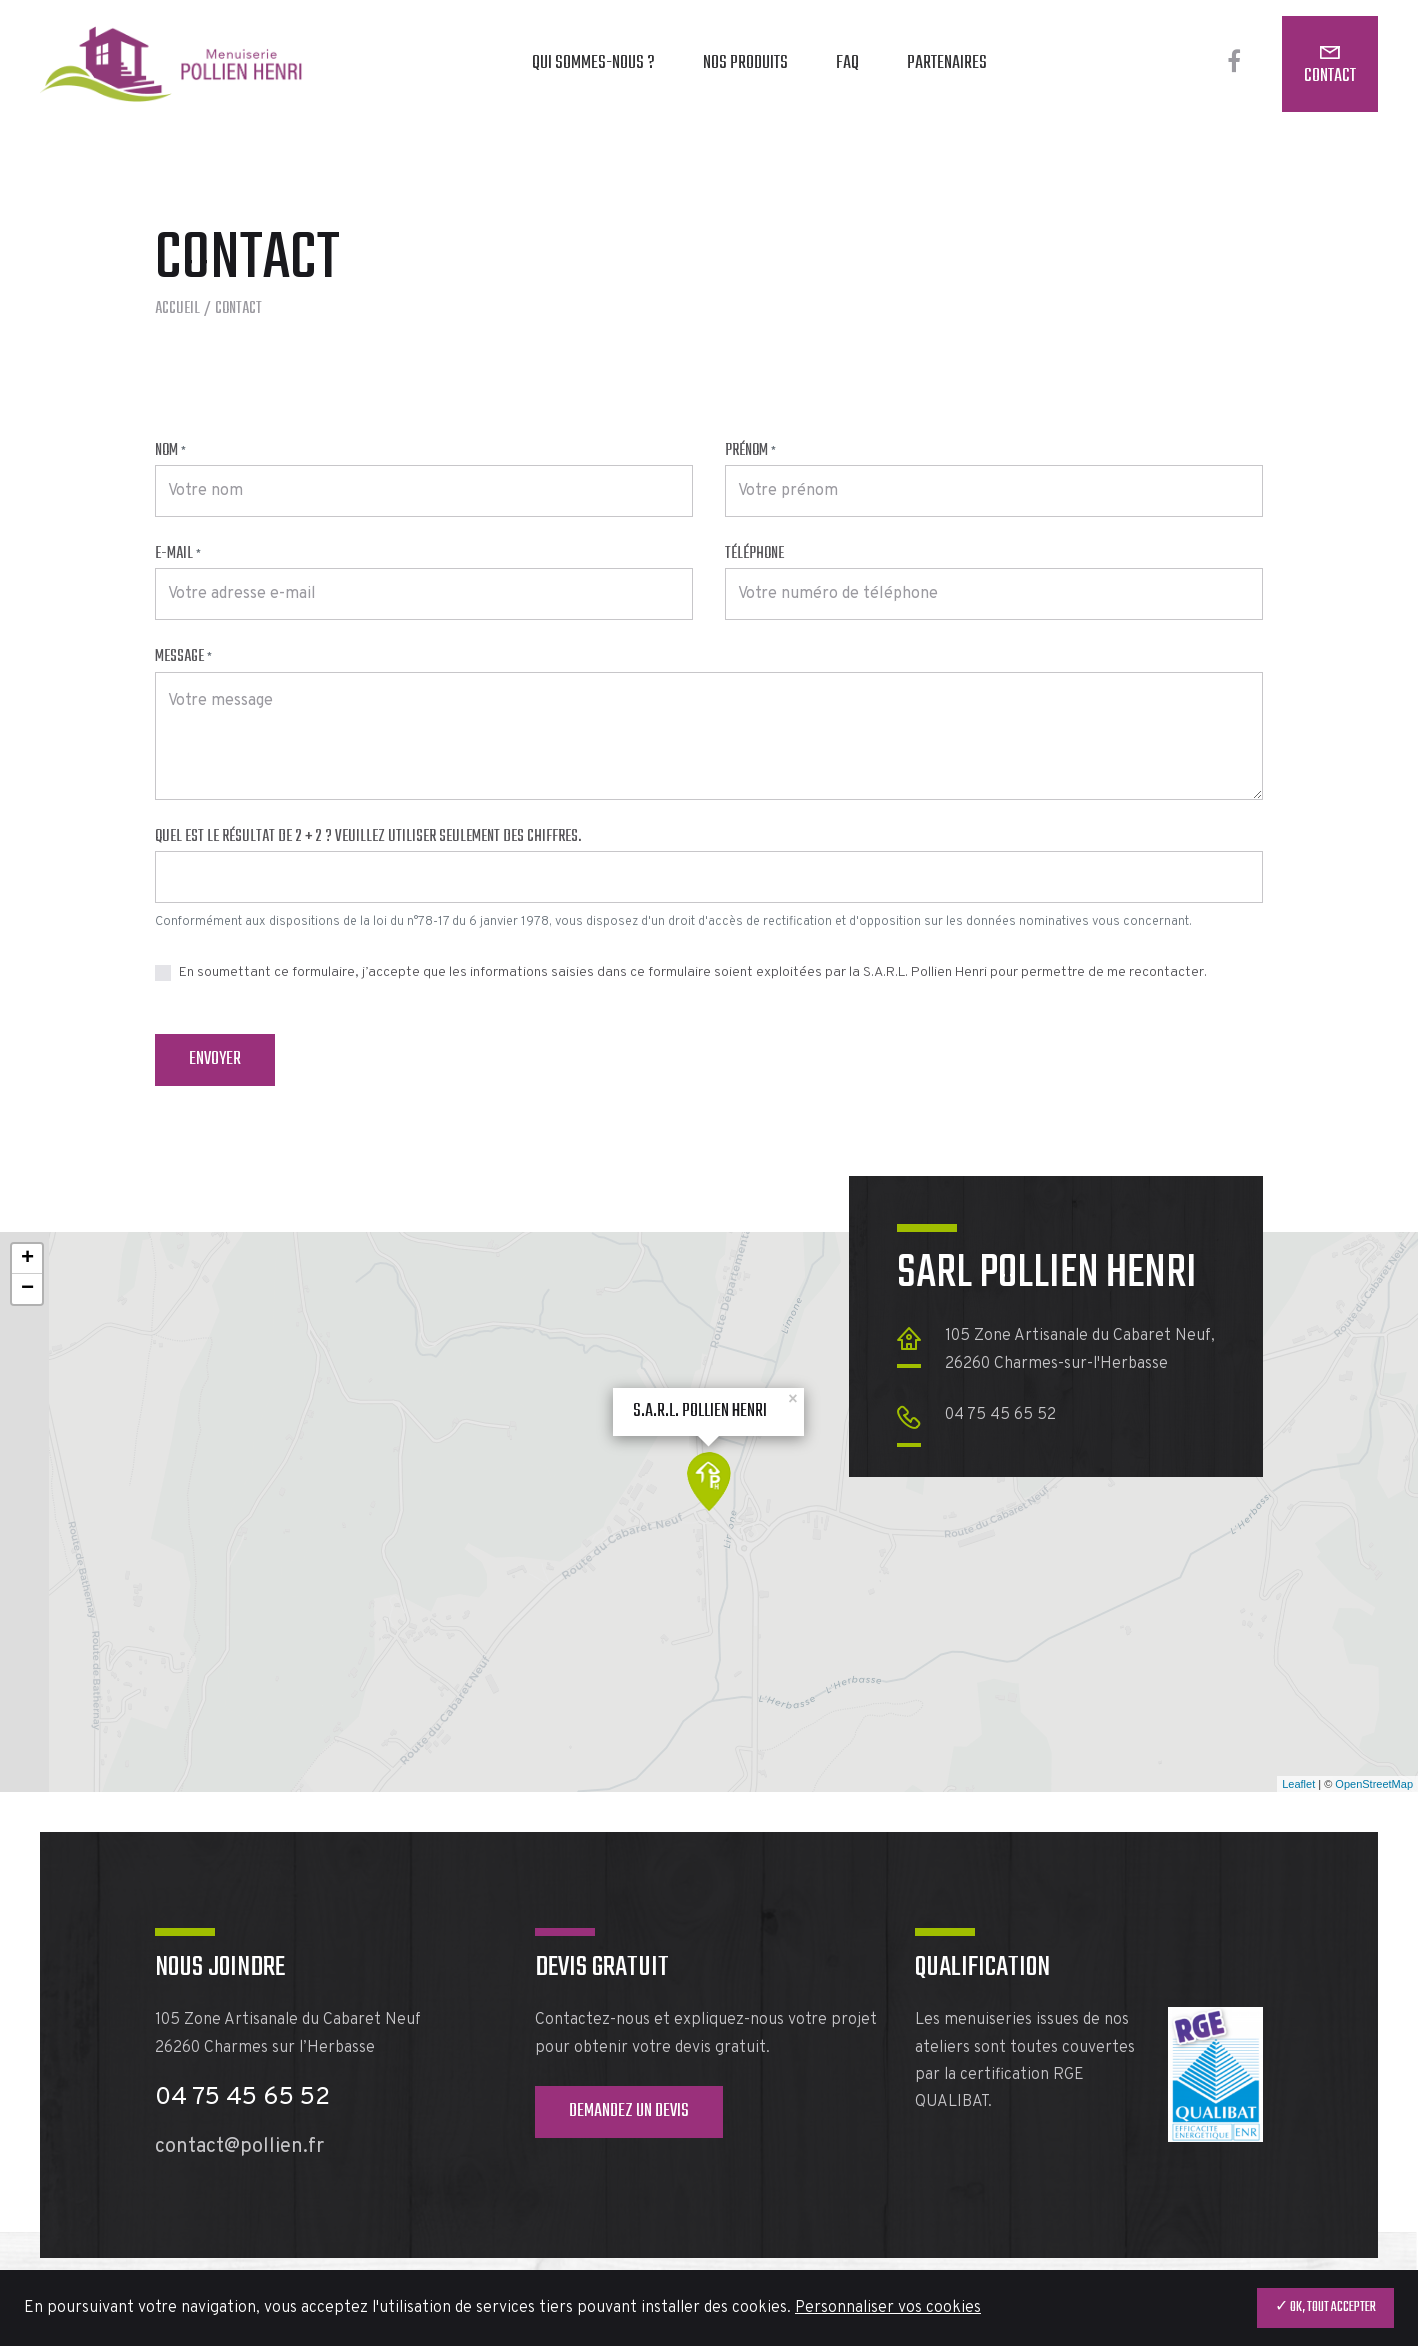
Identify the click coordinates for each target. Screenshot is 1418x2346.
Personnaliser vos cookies (888, 2308)
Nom (170, 451)
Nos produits (745, 63)
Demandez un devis (629, 2111)
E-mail (178, 554)
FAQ (847, 63)
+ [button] (27, 1259)
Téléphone (754, 554)
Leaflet (1298, 1784)
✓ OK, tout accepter (1325, 2307)
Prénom (750, 451)
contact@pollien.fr (239, 2147)
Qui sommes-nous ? (593, 63)
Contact (1330, 76)
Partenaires (947, 63)
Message (183, 657)
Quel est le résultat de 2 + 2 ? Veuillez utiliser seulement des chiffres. (368, 837)
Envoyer (215, 1059)
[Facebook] (1234, 64)
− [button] (27, 1289)
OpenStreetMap (1374, 1784)
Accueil (177, 309)
